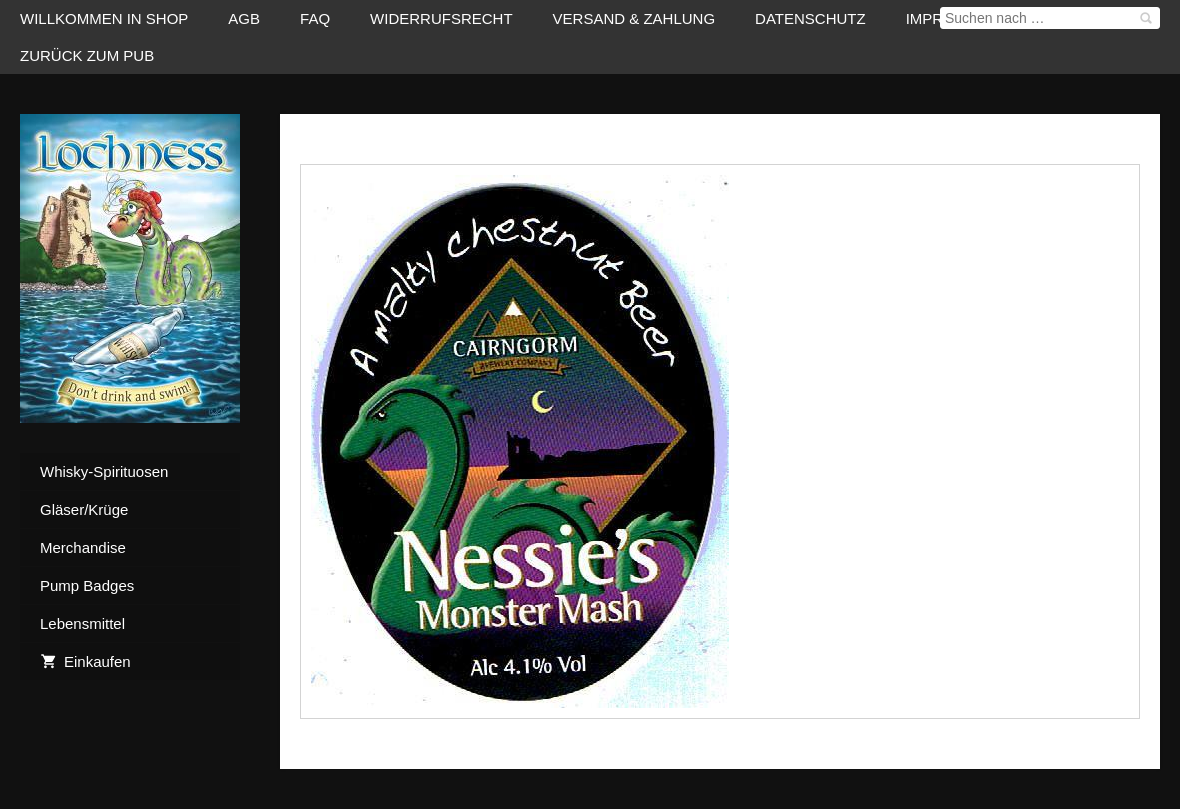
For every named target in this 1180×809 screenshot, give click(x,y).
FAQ (315, 18)
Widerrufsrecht (441, 18)
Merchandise (83, 547)
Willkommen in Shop (104, 18)
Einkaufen (85, 661)
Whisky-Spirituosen (104, 471)
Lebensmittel (82, 623)
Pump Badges (87, 585)
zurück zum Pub (87, 55)
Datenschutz (810, 18)
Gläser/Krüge (84, 509)
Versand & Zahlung (634, 18)
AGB (244, 18)
